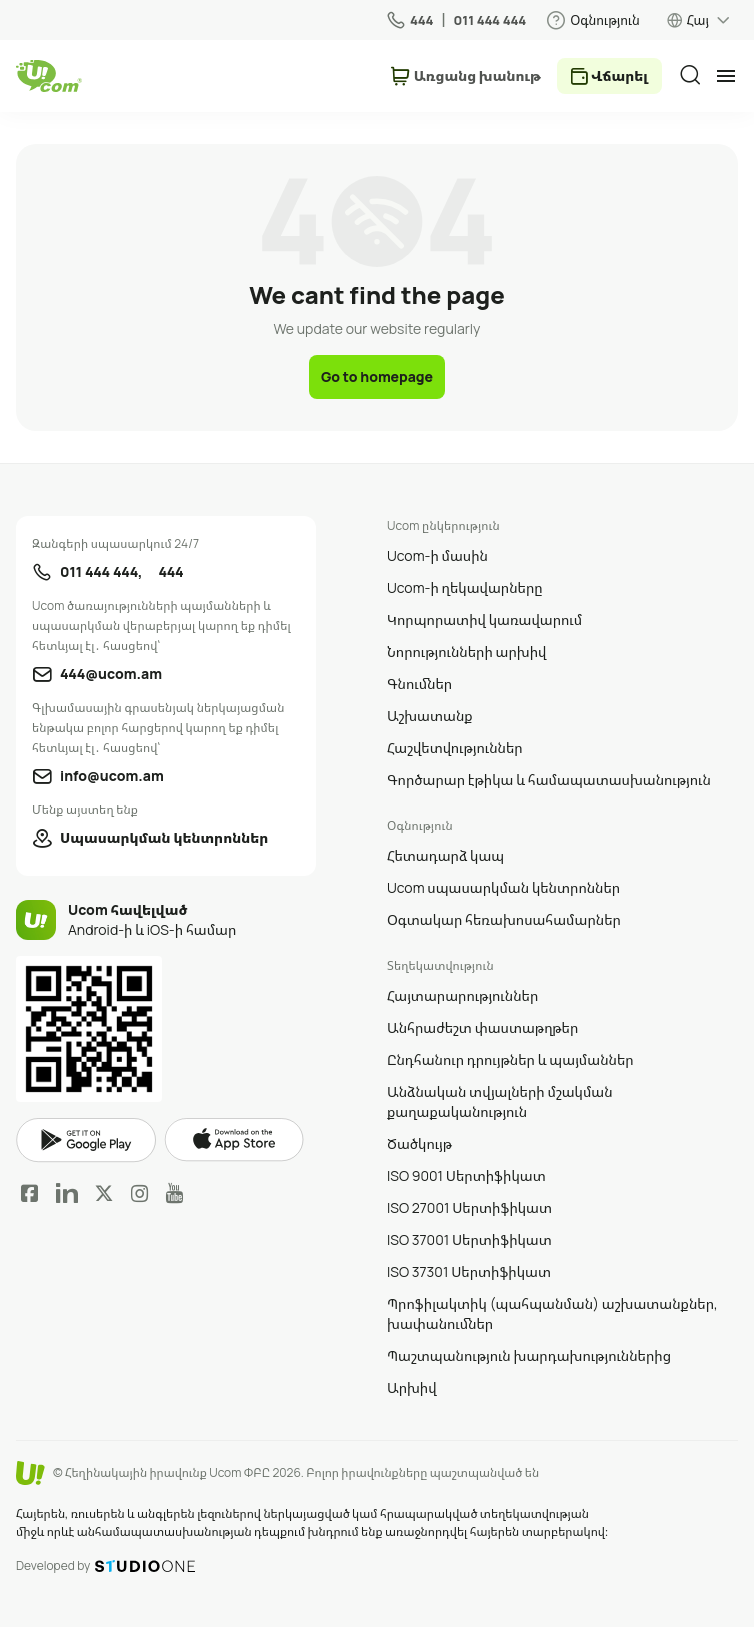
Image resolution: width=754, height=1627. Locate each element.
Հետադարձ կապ (445, 855)
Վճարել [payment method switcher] (619, 75)
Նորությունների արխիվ (466, 651)
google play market (86, 1140)
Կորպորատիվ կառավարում (484, 619)
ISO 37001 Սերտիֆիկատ (469, 1239)
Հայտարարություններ (462, 995)
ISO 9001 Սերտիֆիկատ (466, 1175)
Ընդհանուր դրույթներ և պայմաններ (510, 1059)
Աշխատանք (430, 715)
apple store (234, 1140)
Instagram (140, 1193)
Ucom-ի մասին (437, 555)
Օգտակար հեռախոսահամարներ (504, 919)
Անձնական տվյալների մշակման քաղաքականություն (500, 1101)
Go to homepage (377, 376)
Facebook (30, 1193)
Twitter (104, 1193)
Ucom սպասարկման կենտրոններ (503, 887)
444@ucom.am (111, 673)
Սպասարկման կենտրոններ (164, 837)
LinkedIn (67, 1193)
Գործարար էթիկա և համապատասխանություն (549, 779)
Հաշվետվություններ (455, 747)
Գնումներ (419, 683)
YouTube (174, 1193)
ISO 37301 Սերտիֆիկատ (469, 1271)
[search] (690, 75)
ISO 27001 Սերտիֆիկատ (469, 1207)
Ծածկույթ (419, 1143)
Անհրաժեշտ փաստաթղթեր (482, 1027)
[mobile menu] (726, 76)
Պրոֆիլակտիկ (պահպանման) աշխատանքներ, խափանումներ (552, 1313)
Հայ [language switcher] (698, 20)
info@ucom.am (112, 775)
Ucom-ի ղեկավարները (465, 587)
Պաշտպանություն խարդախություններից (529, 1355)
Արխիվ (412, 1387)
